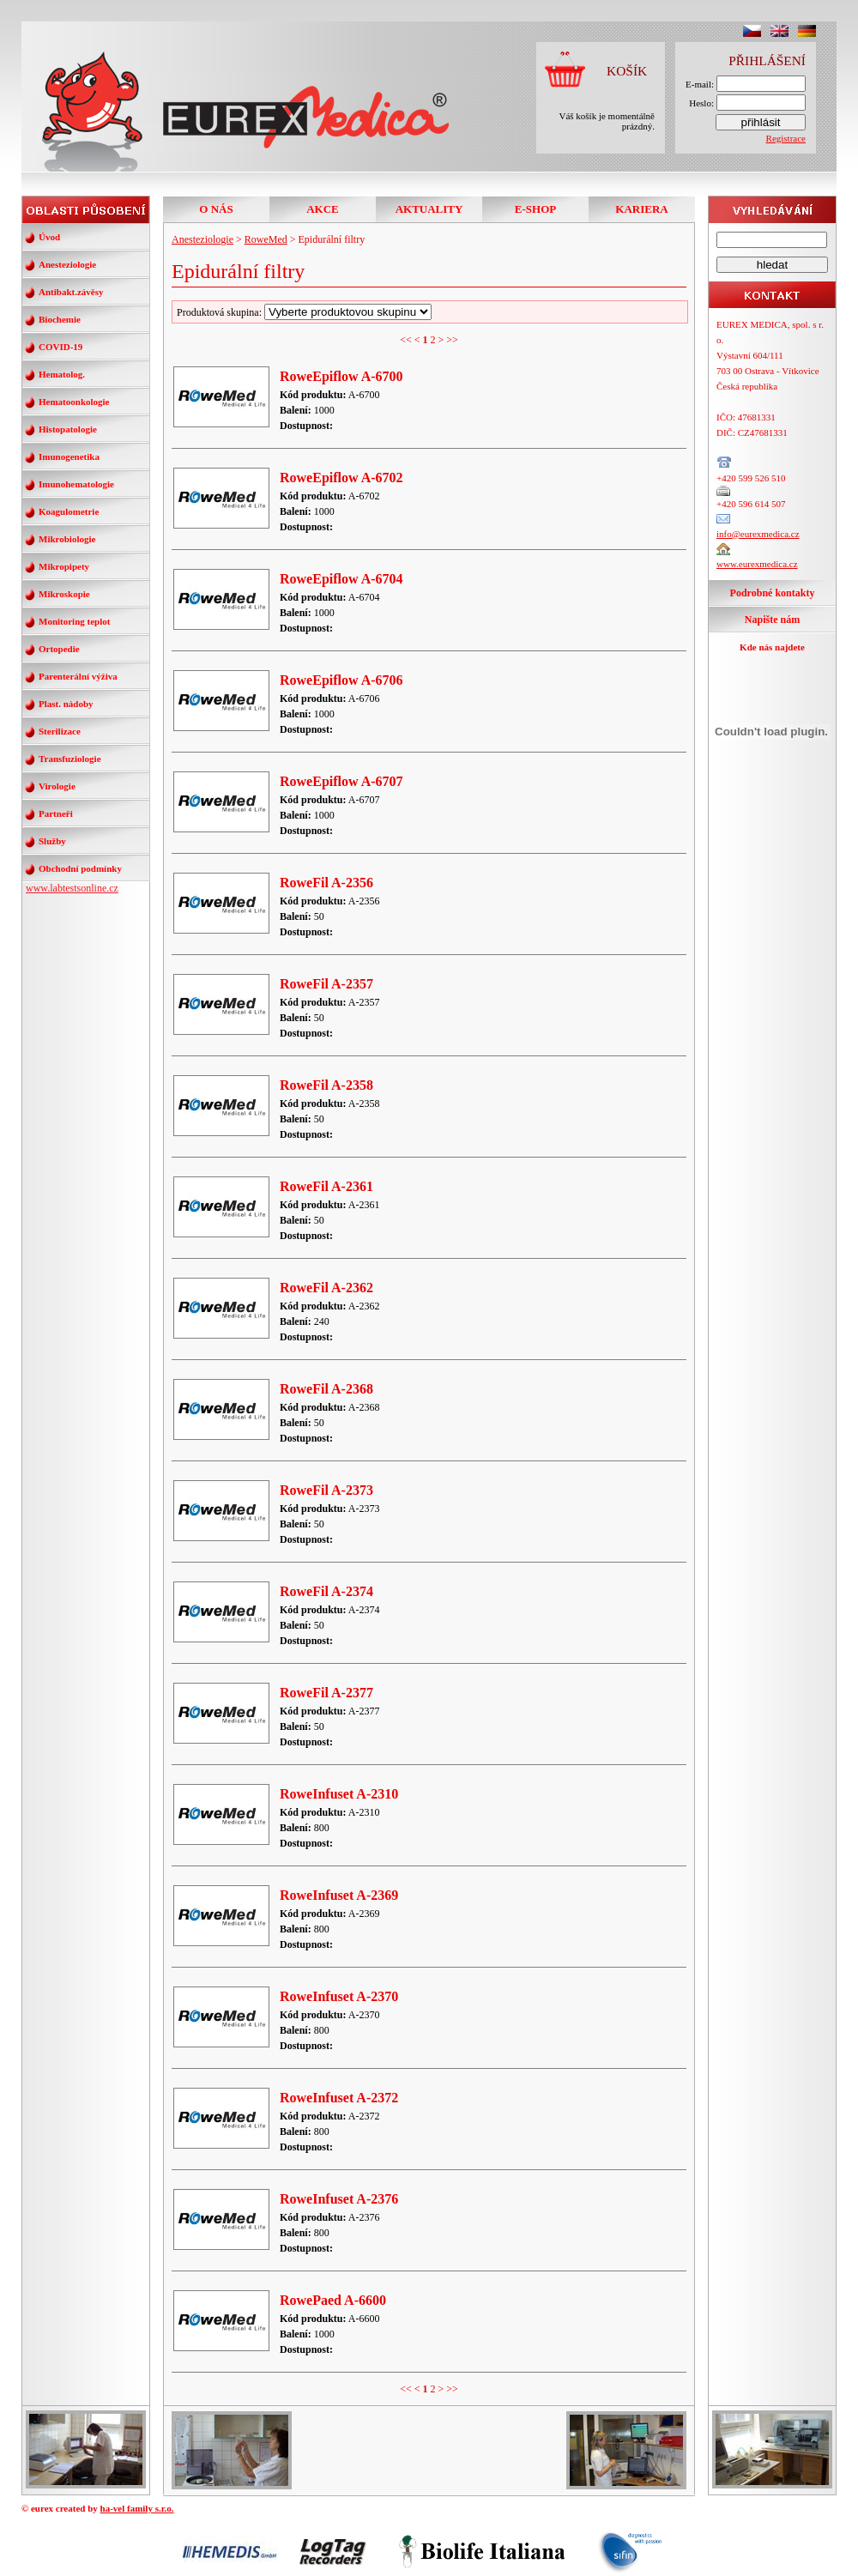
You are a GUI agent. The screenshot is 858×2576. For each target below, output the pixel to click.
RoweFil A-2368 (326, 1389)
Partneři (56, 813)
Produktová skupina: (304, 312)
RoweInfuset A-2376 (339, 2199)
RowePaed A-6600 (333, 2300)
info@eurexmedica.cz (758, 534)
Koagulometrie (69, 511)
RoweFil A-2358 (326, 1085)
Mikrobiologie (67, 539)
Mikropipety (64, 566)
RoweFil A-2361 (326, 1186)
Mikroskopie (64, 594)
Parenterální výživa (78, 676)
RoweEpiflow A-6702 (341, 477)
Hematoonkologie (74, 401)
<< (406, 340)
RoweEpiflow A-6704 (341, 578)
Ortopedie (59, 649)
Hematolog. (62, 374)
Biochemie (60, 319)
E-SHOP (535, 209)
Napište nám (772, 620)
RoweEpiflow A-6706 (341, 680)
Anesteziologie (67, 264)
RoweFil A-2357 (326, 984)
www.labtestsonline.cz (72, 888)
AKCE (322, 209)
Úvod (49, 237)
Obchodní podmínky (80, 868)
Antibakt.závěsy (71, 292)
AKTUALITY (429, 209)
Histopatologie (68, 429)
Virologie (57, 786)
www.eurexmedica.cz (757, 564)
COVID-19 (60, 347)
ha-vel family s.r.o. (137, 2508)
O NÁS (216, 209)
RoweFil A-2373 (326, 1490)
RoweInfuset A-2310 (339, 1794)
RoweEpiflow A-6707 (341, 781)
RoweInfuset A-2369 (339, 1895)
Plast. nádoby (66, 703)
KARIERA (641, 209)
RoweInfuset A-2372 (339, 2097)
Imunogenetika (69, 456)
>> (452, 340)
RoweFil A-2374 (326, 1591)
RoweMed (266, 239)
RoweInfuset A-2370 (339, 1996)
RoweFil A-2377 (326, 1692)
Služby (52, 841)
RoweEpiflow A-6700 (341, 376)
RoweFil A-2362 (326, 1287)
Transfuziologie (70, 758)
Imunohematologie (76, 484)
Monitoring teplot (74, 621)
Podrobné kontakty (772, 593)
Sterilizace (60, 731)
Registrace (786, 138)
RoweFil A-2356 (326, 882)
